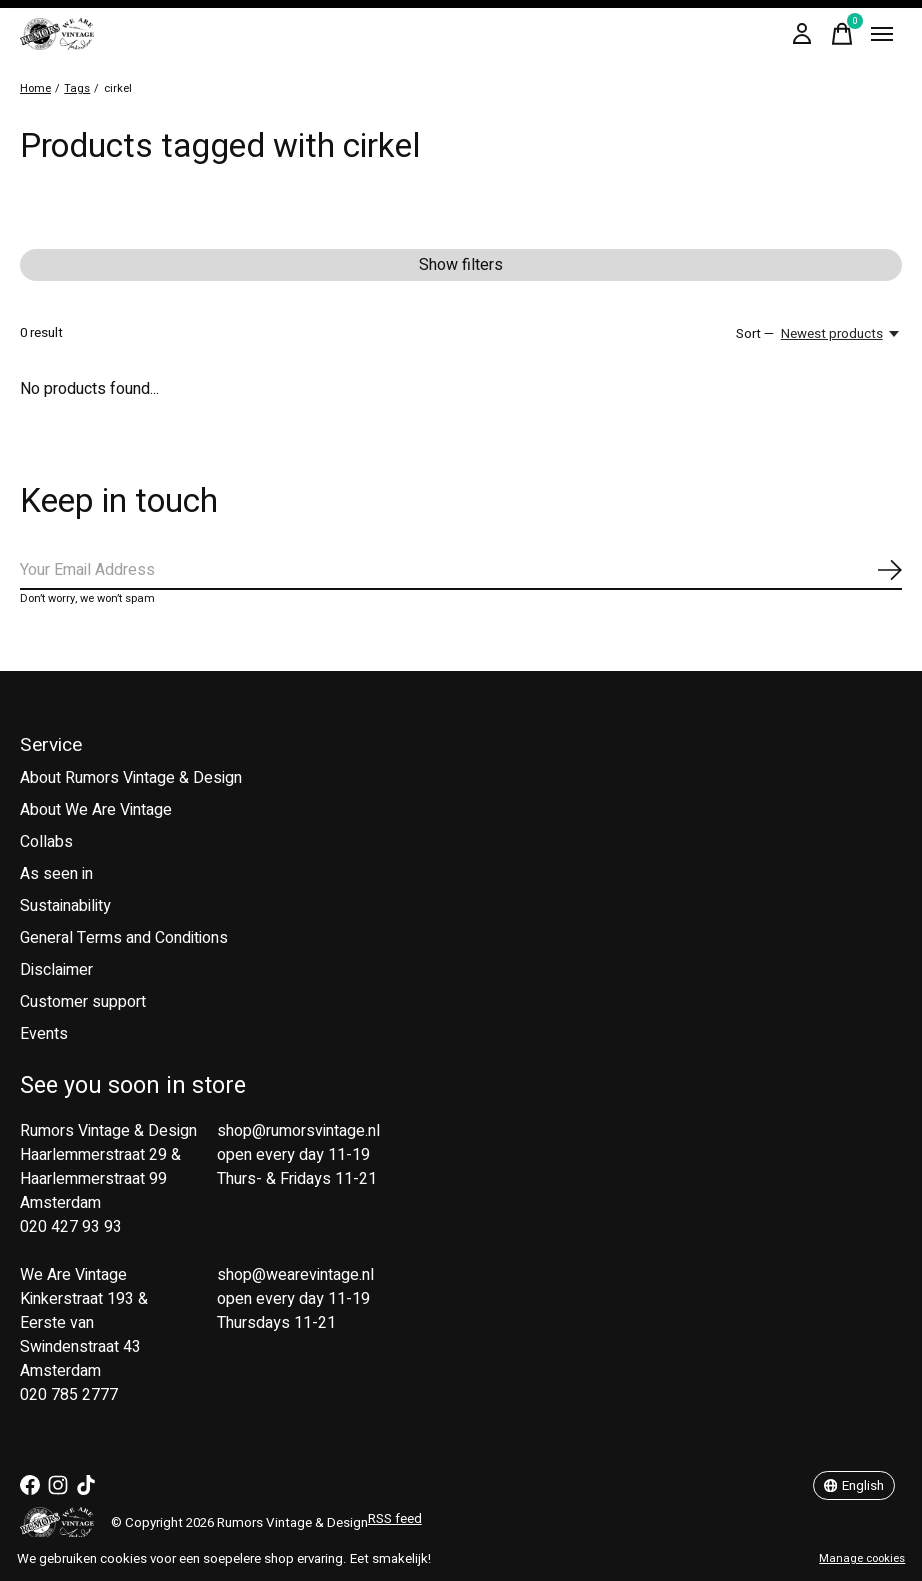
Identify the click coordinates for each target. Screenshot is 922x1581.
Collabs (46, 842)
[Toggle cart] (842, 34)
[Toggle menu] (882, 34)
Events (44, 1034)
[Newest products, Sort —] (841, 334)
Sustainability (65, 906)
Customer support (83, 1002)
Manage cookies (862, 1558)
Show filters (461, 265)
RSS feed (395, 1519)
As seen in (56, 874)
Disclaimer (56, 970)
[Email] (461, 571)
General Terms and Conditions (124, 938)
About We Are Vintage (96, 810)
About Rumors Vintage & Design (131, 778)
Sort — (755, 334)
